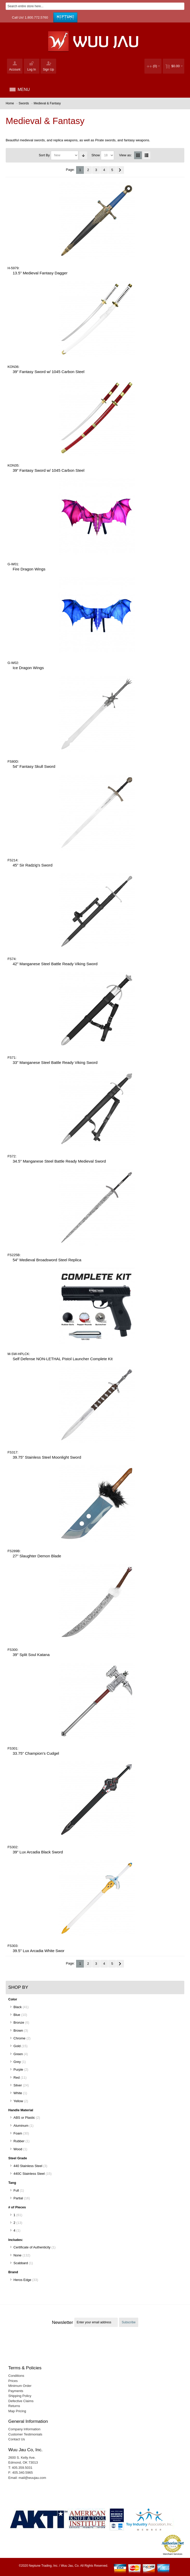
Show (95, 155)
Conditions (16, 2376)
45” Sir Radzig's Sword (33, 865)
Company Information (24, 2429)
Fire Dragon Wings (29, 569)
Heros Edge (22, 2280)
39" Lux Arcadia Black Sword (38, 1852)
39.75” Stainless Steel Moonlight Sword (47, 1457)
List (146, 155)
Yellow (18, 2101)
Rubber (19, 2141)
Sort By (44, 155)
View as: (125, 155)
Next (120, 170)
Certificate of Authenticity (31, 2247)
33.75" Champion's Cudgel (36, 1753)
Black (17, 2007)
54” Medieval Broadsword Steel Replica (47, 1260)
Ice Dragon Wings (28, 668)
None (17, 2255)
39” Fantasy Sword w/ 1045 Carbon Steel (48, 371)
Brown (18, 2030)
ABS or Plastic (24, 2117)
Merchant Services (172, 2554)
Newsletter (62, 2322)
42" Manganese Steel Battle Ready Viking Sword (55, 964)
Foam (17, 2133)
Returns (14, 2406)
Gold (16, 2046)
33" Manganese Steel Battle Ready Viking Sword (55, 1062)
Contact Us (16, 2439)
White (17, 2093)
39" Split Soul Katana (31, 1654)
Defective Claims (21, 2401)
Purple (18, 2069)
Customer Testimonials (25, 2434)
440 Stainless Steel (27, 2166)
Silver (17, 2085)
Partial (18, 2198)
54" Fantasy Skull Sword (34, 766)
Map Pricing (17, 2411)
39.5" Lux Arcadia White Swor (38, 1950)
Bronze (18, 2022)
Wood (17, 2149)
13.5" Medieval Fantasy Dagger (40, 273)
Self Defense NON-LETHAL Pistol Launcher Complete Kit (63, 1359)
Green (18, 2054)
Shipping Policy (19, 2396)
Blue (16, 2015)
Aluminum (20, 2126)
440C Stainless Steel (29, 2174)
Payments (15, 2391)
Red (16, 2077)
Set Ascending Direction (83, 155)
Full (16, 2190)
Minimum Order (20, 2386)
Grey (17, 2062)
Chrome (19, 2038)
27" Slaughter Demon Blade (37, 1556)
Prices (13, 2381)
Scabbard (20, 2263)
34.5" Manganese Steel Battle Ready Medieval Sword (59, 1161)
